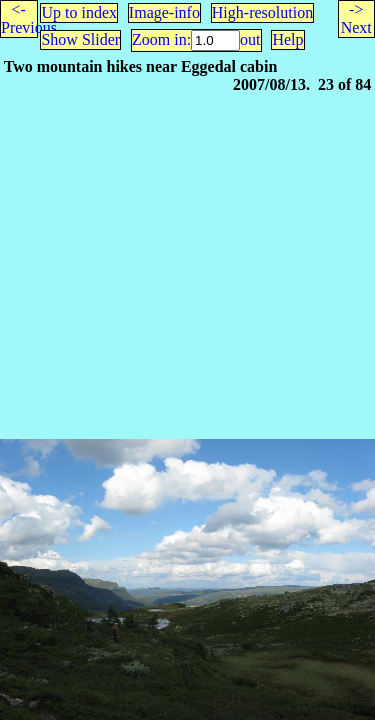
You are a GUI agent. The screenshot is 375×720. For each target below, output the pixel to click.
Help (287, 39)
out (250, 39)
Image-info (164, 12)
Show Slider (80, 39)
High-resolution (262, 12)
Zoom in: (161, 39)
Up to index (79, 12)
